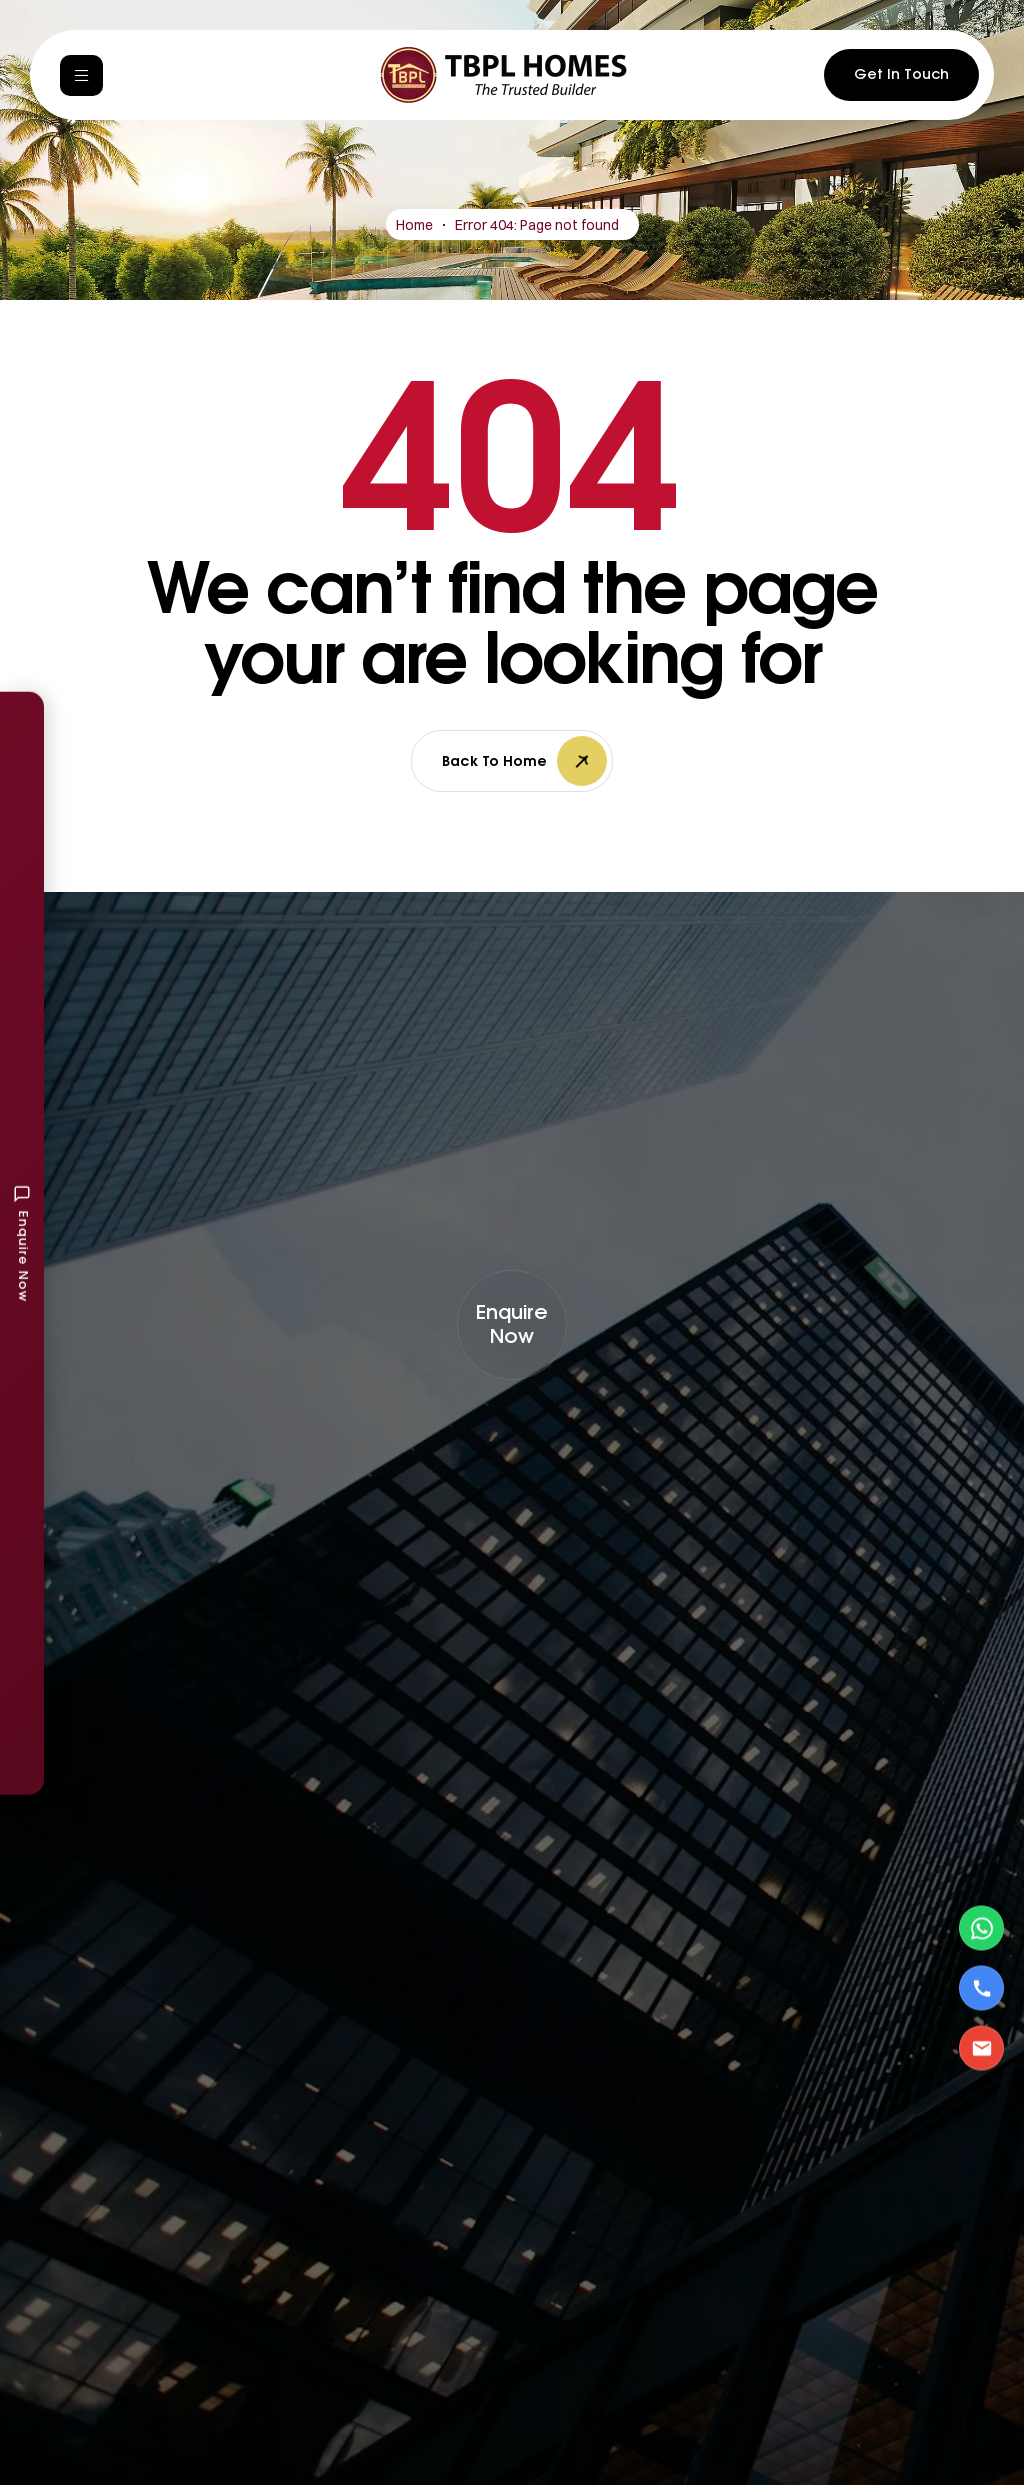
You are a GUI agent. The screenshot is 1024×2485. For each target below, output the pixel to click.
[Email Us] (981, 2048)
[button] (512, 1325)
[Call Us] (981, 1988)
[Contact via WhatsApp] (981, 1928)
